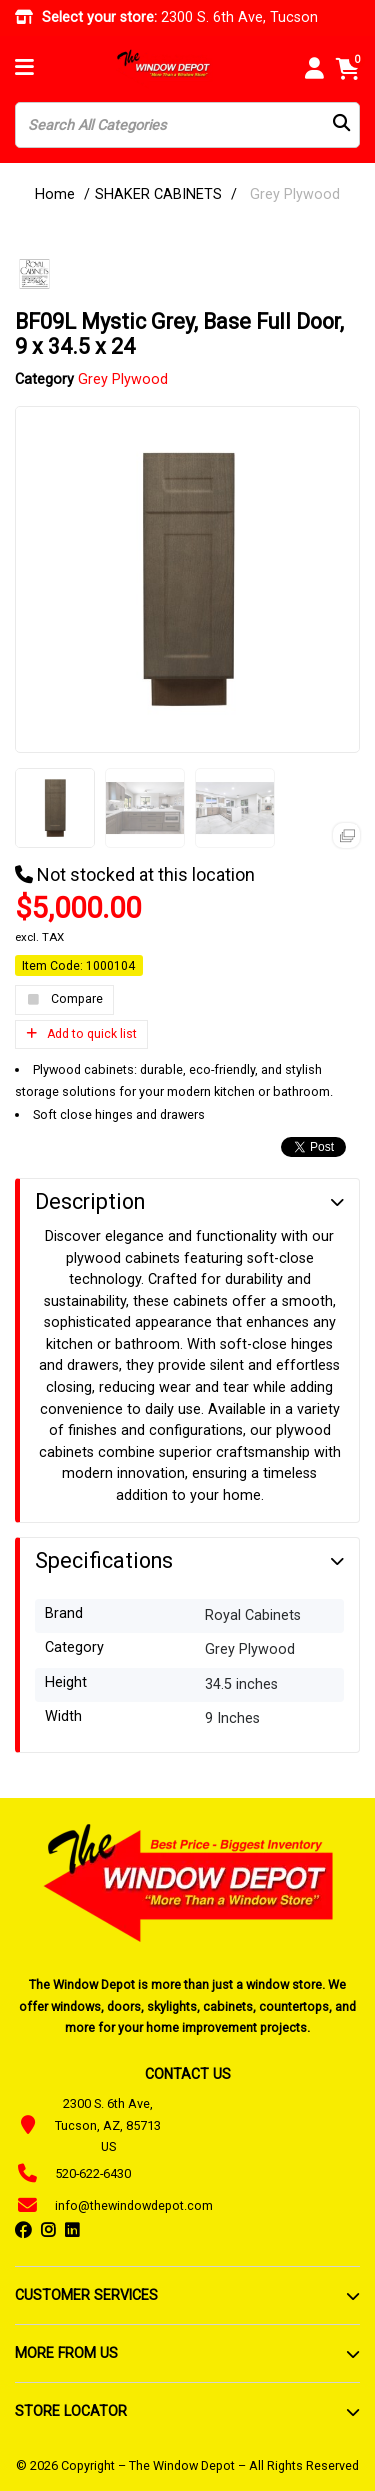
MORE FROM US (66, 2353)
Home (55, 194)
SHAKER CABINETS (158, 194)
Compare (64, 999)
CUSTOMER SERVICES (86, 2295)
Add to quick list (81, 1034)
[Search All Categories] (187, 125)
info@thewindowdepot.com (134, 2205)
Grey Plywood (295, 194)
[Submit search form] (341, 125)
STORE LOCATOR (71, 2411)
